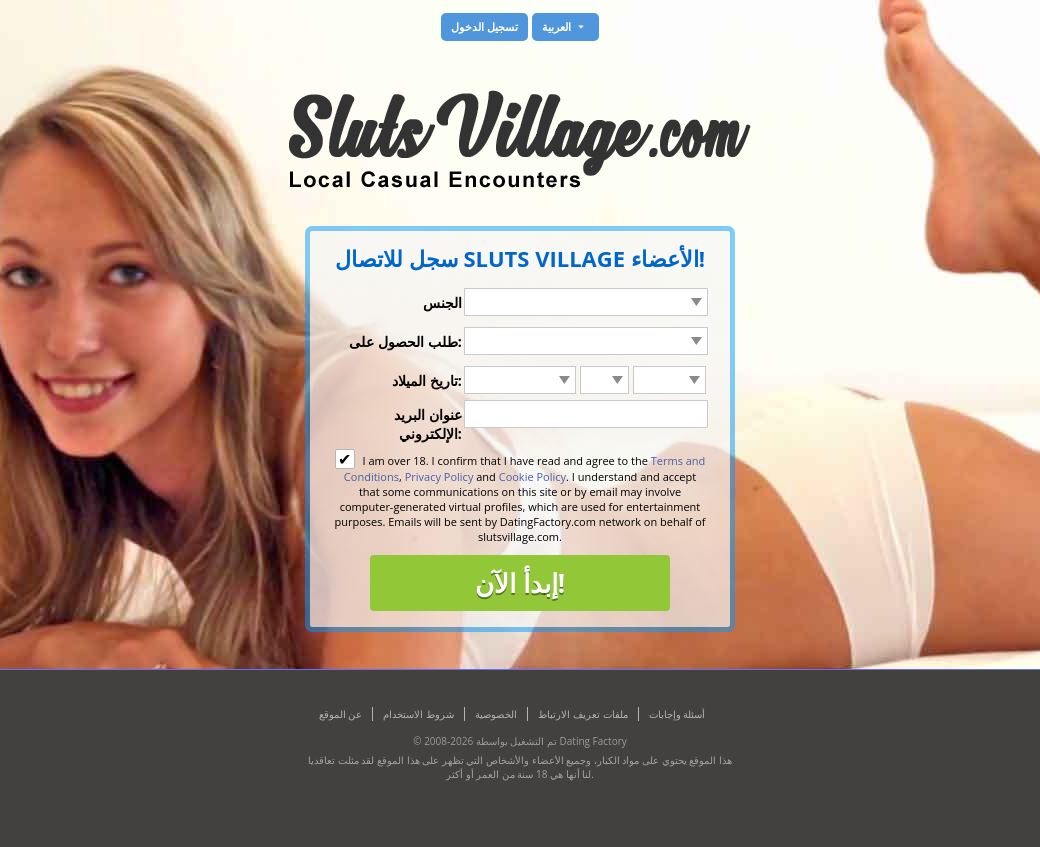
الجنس (442, 302)
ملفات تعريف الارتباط (582, 714)
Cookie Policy (532, 476)
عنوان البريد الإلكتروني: (428, 424)
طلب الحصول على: (405, 341)
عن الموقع (341, 714)
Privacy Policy (439, 476)
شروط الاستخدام (418, 714)
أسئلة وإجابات (677, 714)
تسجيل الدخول (484, 26)
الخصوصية (496, 714)
